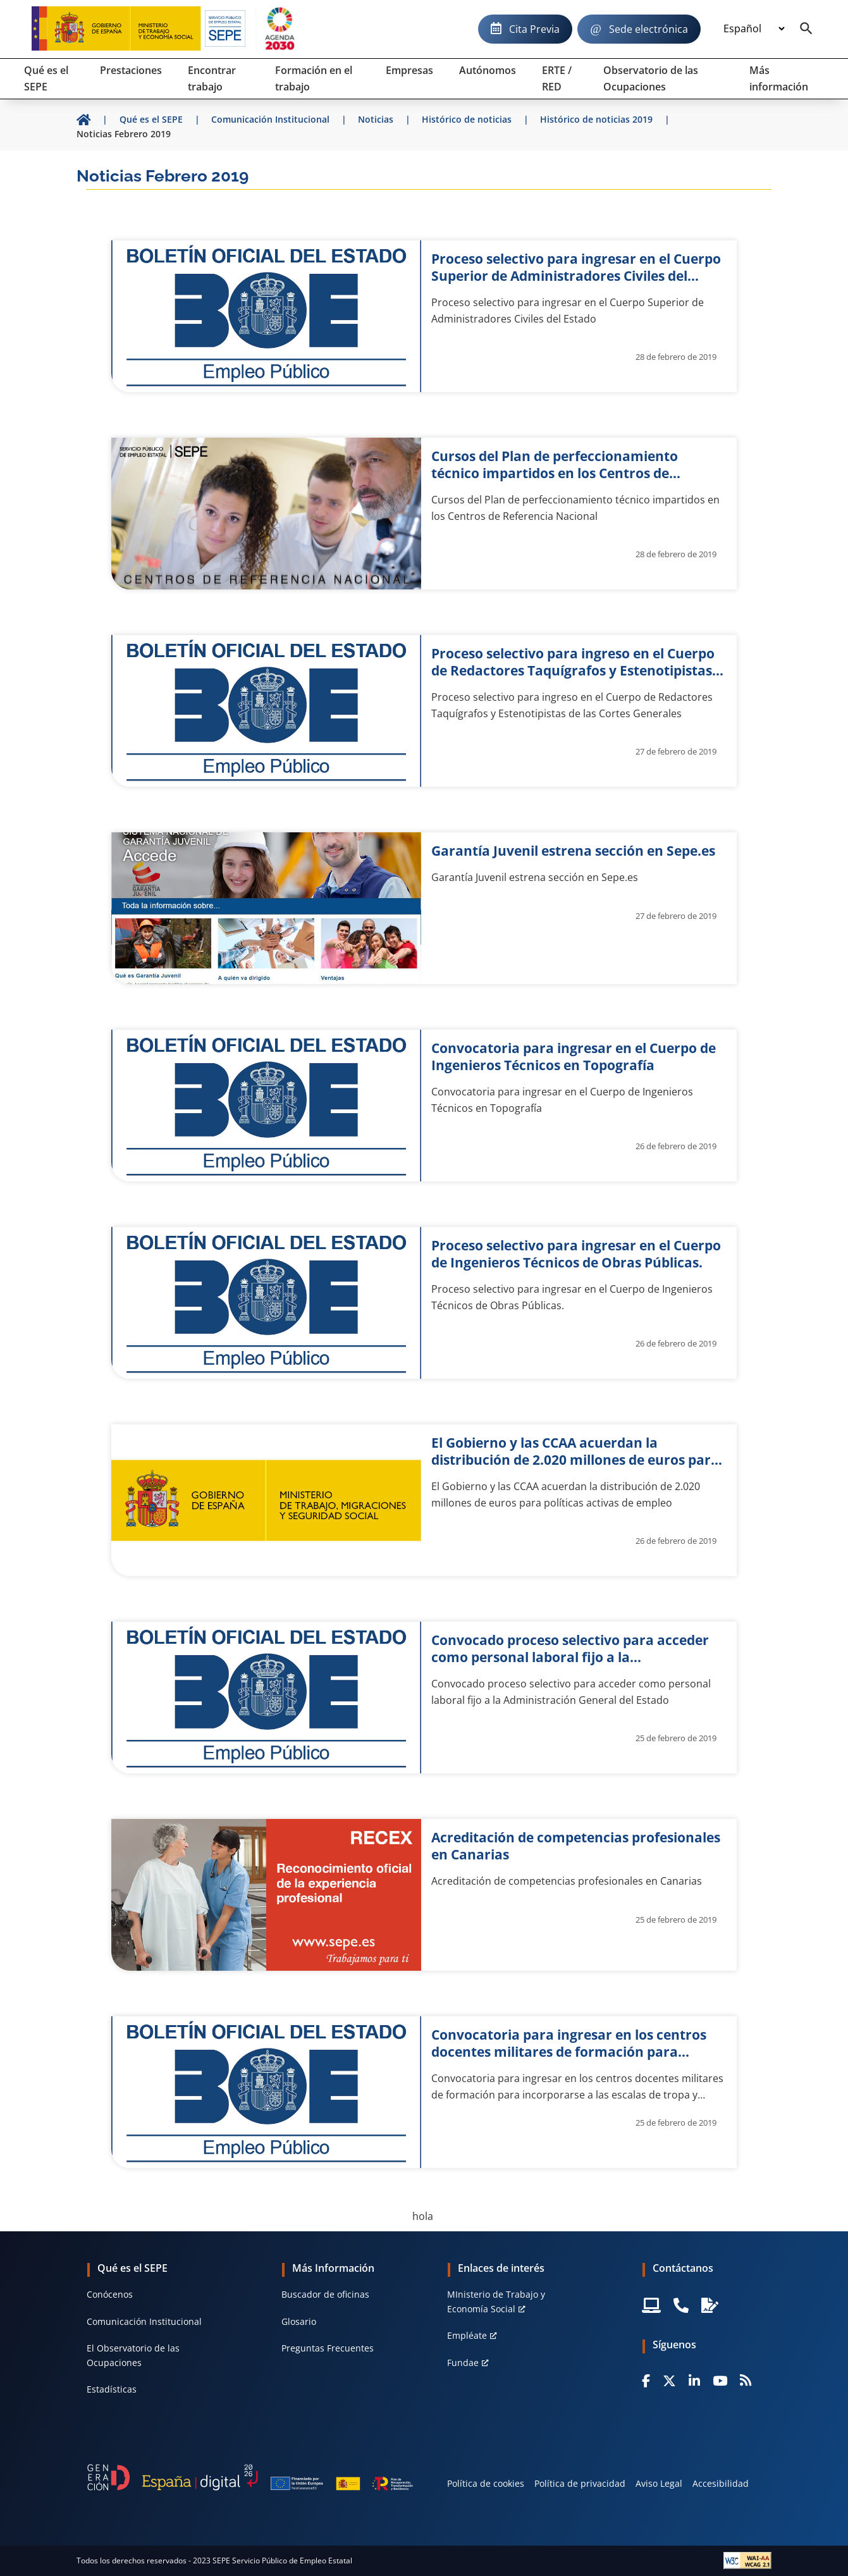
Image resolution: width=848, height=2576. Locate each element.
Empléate (467, 2335)
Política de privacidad (579, 2483)
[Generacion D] (250, 2478)
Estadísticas (112, 2389)
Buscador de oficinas (325, 2294)
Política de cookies (485, 2483)
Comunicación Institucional (144, 2321)
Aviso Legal (659, 2483)
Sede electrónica (648, 29)
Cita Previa (534, 29)
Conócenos (110, 2294)
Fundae (463, 2363)
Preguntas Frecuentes (327, 2348)
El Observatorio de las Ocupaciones (133, 2355)
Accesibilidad (720, 2483)
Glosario (298, 2321)
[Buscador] (806, 29)
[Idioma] (754, 29)
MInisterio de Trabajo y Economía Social (496, 2301)
